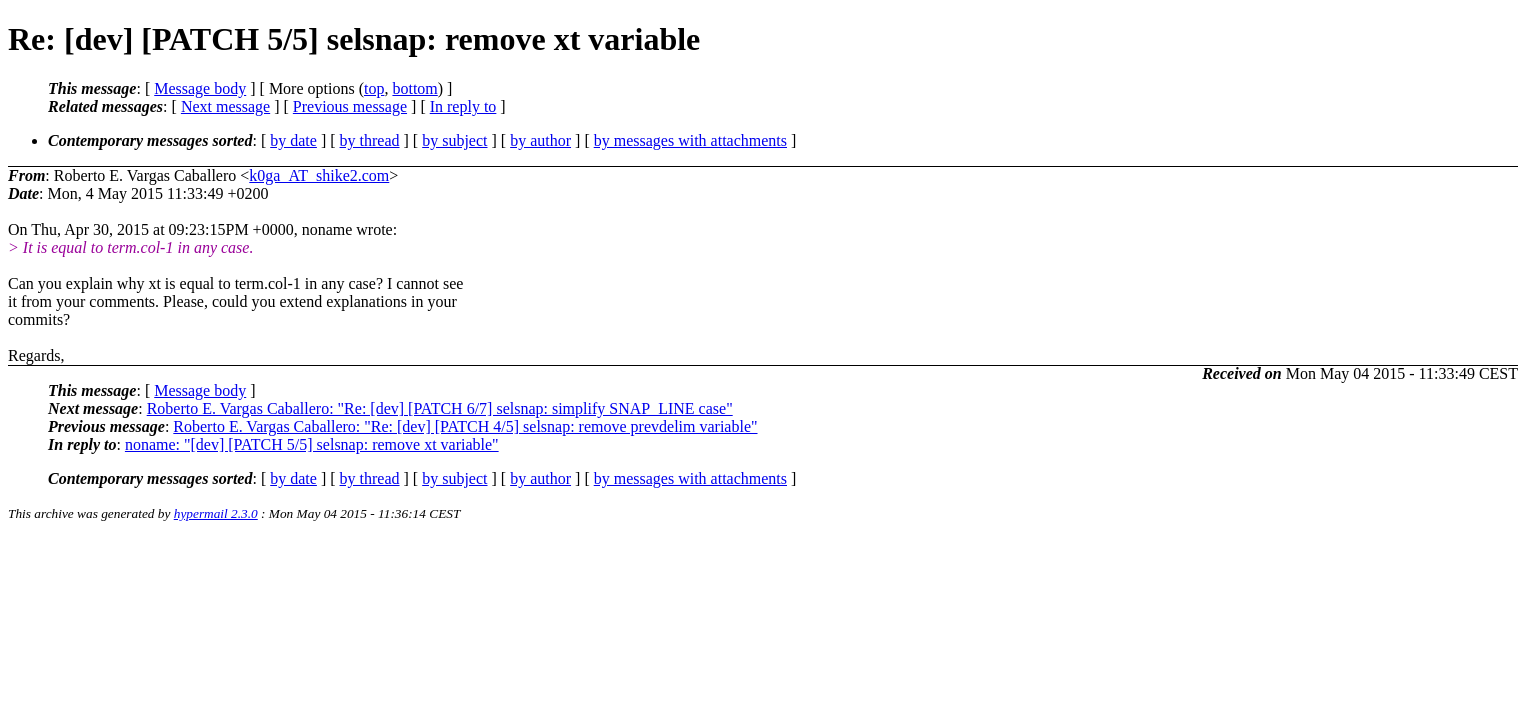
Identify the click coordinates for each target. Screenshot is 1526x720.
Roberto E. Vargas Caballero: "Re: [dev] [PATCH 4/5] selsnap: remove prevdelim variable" (465, 426)
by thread (370, 140)
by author (540, 140)
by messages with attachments (690, 140)
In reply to (463, 106)
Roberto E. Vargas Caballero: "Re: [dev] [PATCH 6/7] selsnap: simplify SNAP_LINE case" (440, 408)
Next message (225, 106)
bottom (414, 88)
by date (293, 140)
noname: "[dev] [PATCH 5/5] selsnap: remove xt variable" (312, 444)
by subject (454, 140)
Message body (200, 88)
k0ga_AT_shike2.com (319, 175)
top (374, 88)
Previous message (350, 106)
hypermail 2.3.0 (216, 513)
